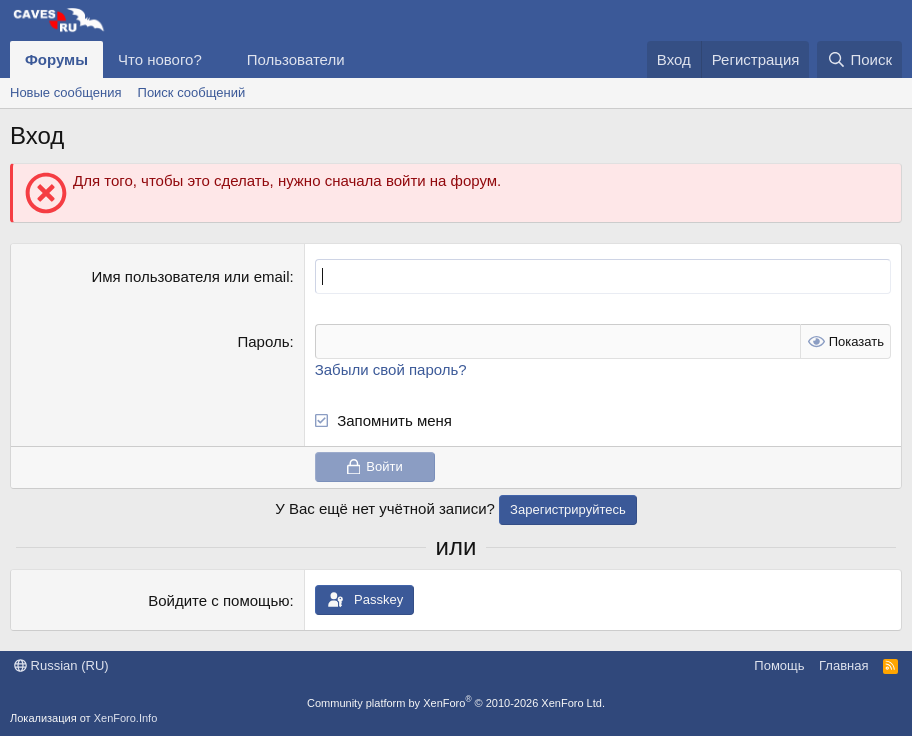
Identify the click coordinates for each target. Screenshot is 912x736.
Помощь (779, 665)
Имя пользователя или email (190, 276)
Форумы (56, 59)
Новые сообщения (66, 92)
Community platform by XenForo (456, 703)
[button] (218, 59)
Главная (843, 665)
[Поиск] (859, 59)
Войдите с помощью (218, 600)
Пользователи (296, 59)
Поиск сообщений (192, 92)
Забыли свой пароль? (391, 369)
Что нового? (160, 59)
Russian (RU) (61, 665)
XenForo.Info (126, 718)
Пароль (263, 341)
